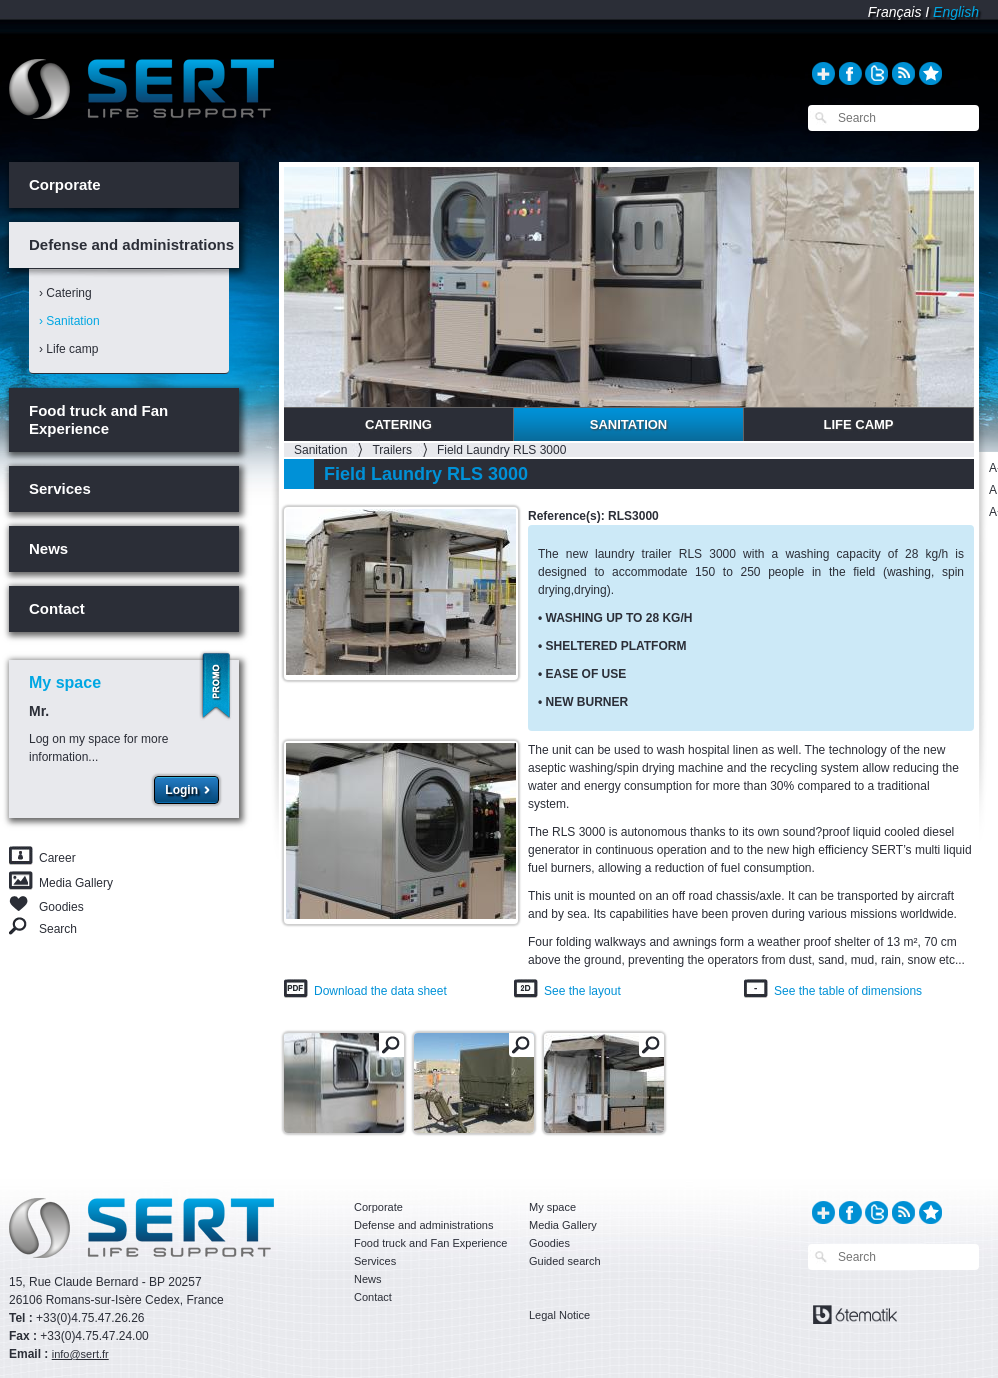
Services (60, 488)
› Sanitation (69, 321)
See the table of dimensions (848, 991)
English (956, 12)
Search (58, 928)
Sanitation (629, 424)
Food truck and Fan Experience (98, 419)
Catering (398, 424)
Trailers (392, 450)
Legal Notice (559, 1315)
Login (181, 790)
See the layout (582, 991)
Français (895, 12)
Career (57, 858)
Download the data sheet (380, 991)
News (48, 548)
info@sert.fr (80, 1354)
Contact (57, 608)
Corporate (65, 184)
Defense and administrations (131, 244)
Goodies (61, 905)
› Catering (65, 293)
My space (552, 1207)
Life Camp (858, 424)
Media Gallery (76, 883)
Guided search (565, 1261)
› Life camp (68, 349)
